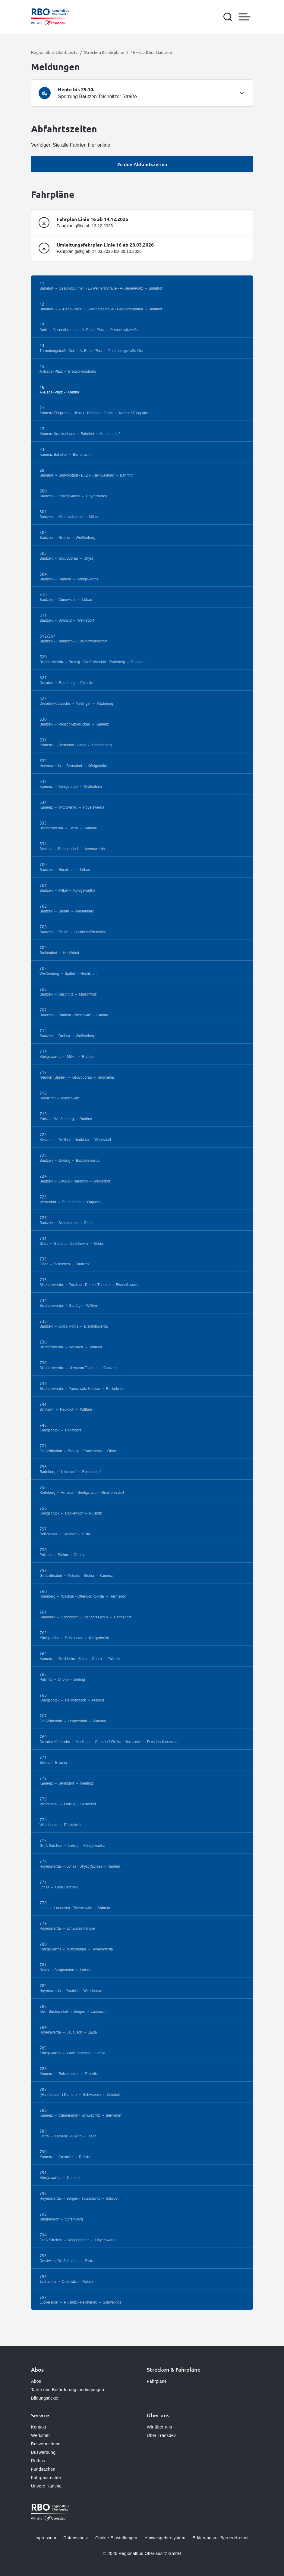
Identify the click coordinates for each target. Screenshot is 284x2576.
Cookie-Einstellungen (116, 2537)
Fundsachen (43, 2469)
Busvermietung (46, 2443)
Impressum (45, 2537)
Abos (36, 2381)
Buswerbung (43, 2452)
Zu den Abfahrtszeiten (142, 164)
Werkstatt (40, 2435)
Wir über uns (159, 2427)
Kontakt (38, 2427)
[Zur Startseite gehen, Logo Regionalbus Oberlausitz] (50, 16)
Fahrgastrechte (46, 2477)
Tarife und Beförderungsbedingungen (67, 2389)
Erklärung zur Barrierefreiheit (221, 2537)
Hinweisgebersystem (164, 2537)
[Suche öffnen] (228, 17)
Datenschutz (75, 2537)
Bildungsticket (44, 2398)
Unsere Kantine (46, 2486)
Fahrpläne (157, 2381)
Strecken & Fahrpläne (104, 52)
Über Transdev (161, 2435)
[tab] (142, 93)
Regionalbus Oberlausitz (54, 52)
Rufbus (38, 2460)
